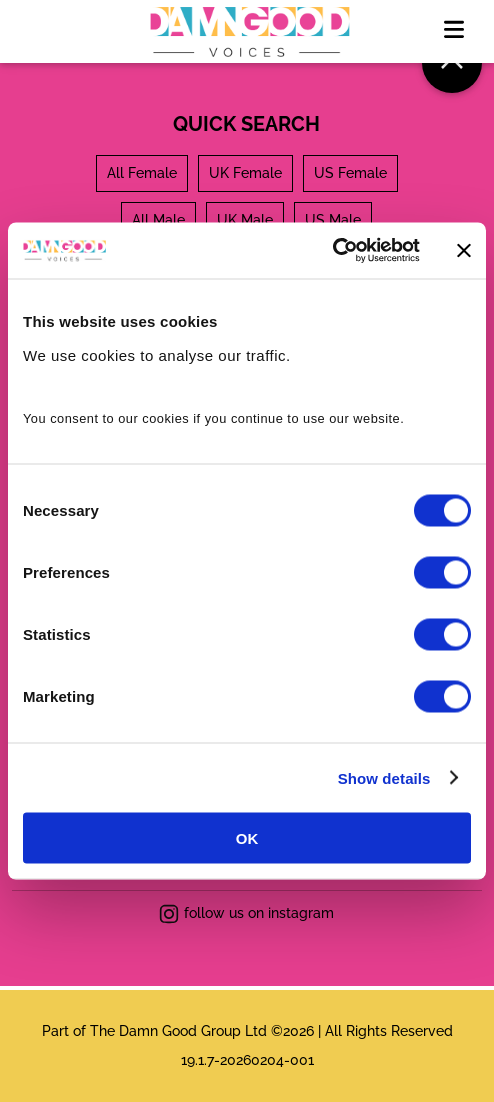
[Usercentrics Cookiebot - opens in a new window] (332, 251)
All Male (158, 220)
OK (247, 838)
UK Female (245, 173)
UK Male (245, 220)
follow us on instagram (246, 914)
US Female (350, 173)
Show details (384, 777)
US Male (333, 220)
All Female (142, 173)
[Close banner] (464, 250)
